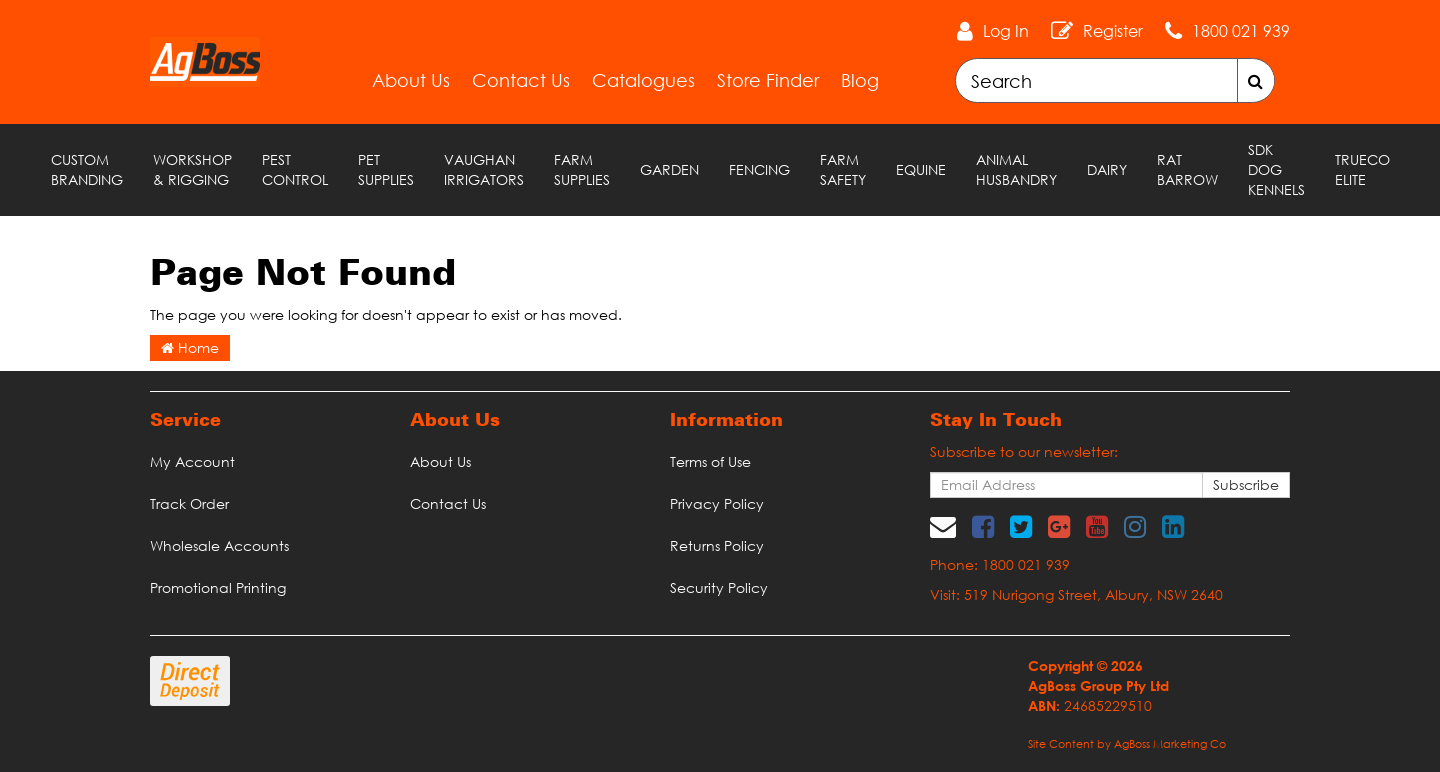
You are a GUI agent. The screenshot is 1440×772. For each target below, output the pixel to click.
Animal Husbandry (1016, 169)
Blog (860, 80)
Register (1113, 31)
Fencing (759, 169)
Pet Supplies (386, 169)
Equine (921, 169)
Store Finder (768, 80)
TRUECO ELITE (1362, 169)
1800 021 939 (1241, 31)
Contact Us (521, 80)
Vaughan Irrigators (484, 169)
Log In (1006, 31)
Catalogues (643, 80)
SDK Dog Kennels (1276, 169)
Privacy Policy (717, 503)
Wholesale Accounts (219, 545)
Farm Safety (843, 169)
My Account (192, 461)
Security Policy (719, 587)
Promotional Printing (218, 587)
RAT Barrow (1187, 169)
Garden (669, 169)
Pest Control (295, 169)
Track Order (189, 503)
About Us (411, 80)
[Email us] (943, 526)
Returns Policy (717, 545)
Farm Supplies (582, 169)
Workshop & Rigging (192, 169)
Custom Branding (87, 169)
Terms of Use (710, 461)
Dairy (1107, 169)
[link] (983, 526)
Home (190, 347)
